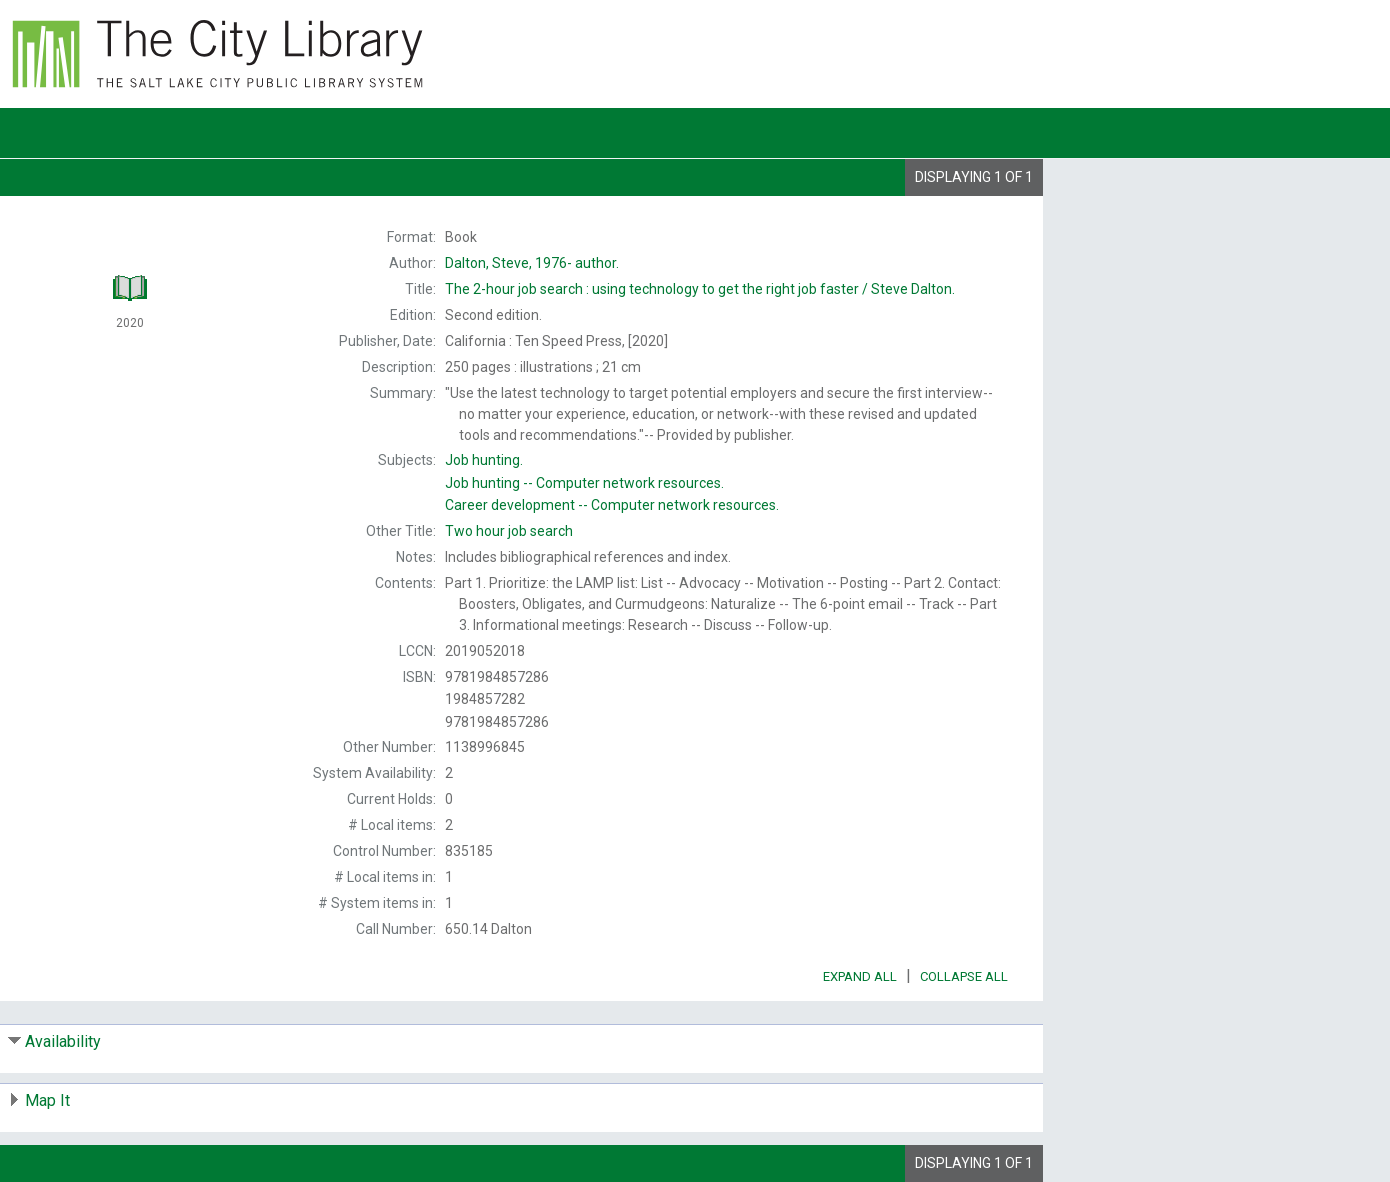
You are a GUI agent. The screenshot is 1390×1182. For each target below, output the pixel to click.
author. (532, 263)
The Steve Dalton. (700, 289)
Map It (47, 1100)
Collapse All (964, 976)
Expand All (860, 976)
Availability (63, 1041)
